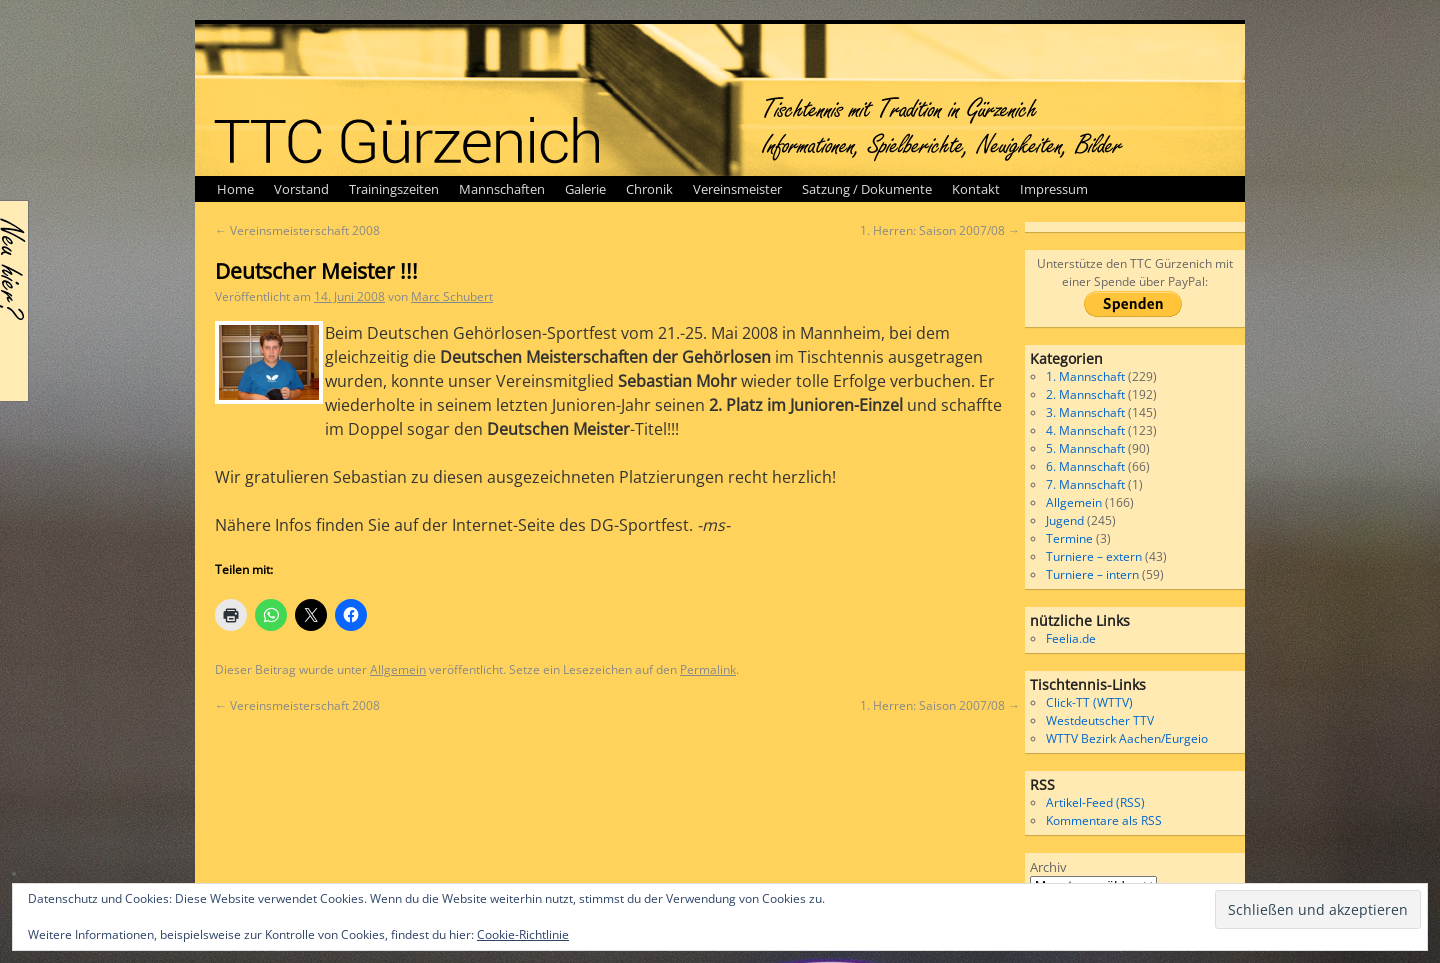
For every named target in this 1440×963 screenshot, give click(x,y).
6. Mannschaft (1085, 466)
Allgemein (398, 669)
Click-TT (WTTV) (1089, 702)
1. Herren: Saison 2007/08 (940, 230)
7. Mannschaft (1085, 484)
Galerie (585, 189)
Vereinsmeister (737, 189)
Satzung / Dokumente (867, 189)
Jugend (1065, 520)
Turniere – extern (1094, 556)
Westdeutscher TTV (1100, 720)
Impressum (1054, 189)
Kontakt (976, 189)
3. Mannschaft (1085, 412)
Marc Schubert (452, 296)
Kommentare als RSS (1104, 820)
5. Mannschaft (1085, 448)
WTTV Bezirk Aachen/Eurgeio (1127, 738)
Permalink (708, 669)
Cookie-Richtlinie (523, 934)
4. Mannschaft (1085, 430)
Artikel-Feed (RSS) (1095, 802)
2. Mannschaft (1085, 394)
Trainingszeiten (394, 189)
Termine (1069, 538)
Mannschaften (502, 189)
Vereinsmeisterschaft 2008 (297, 230)
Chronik (649, 189)
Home (235, 189)
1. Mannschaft (1085, 376)
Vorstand (301, 189)
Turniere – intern (1092, 574)
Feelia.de (1071, 638)
